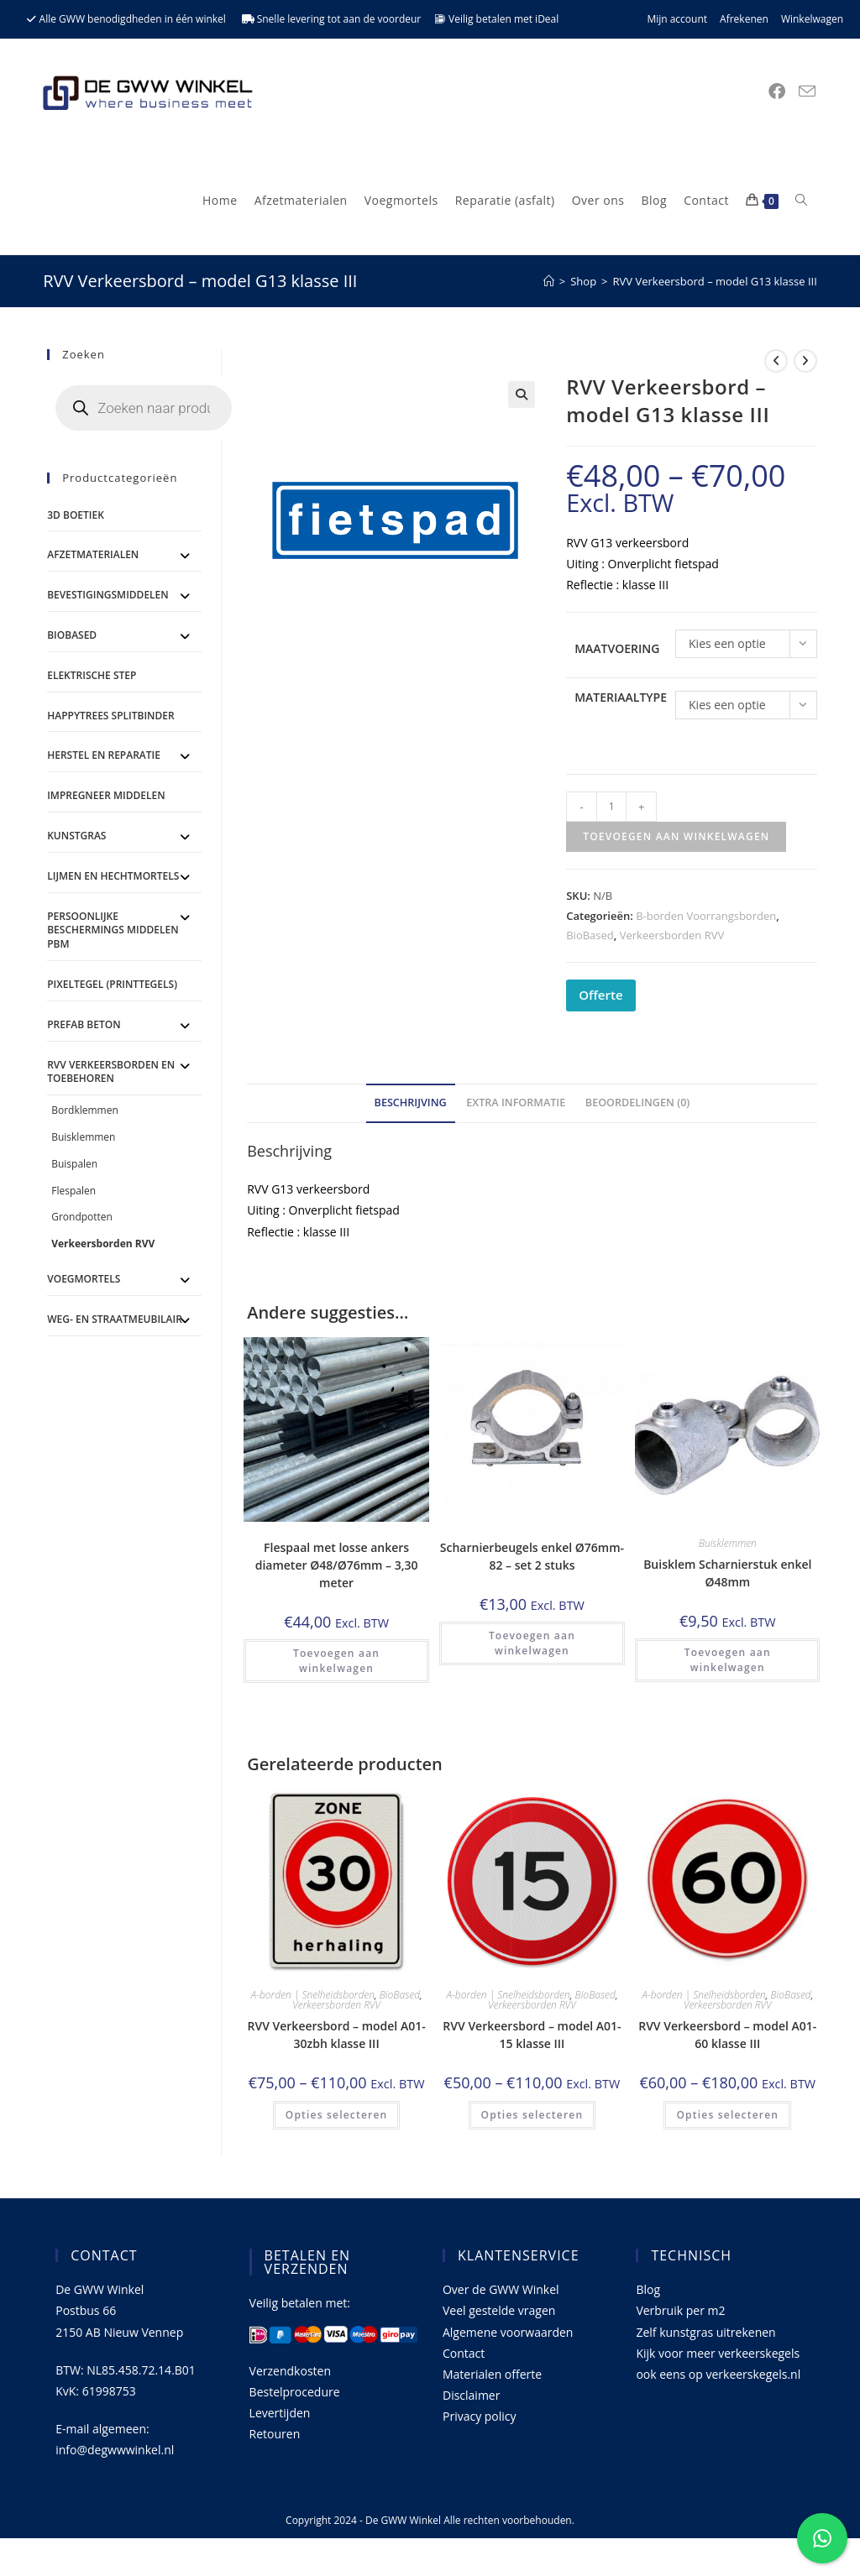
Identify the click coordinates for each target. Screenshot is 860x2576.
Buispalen (74, 1164)
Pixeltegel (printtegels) (112, 984)
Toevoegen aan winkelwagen (676, 836)
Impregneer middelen (106, 795)
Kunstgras (76, 835)
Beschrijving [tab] (411, 1102)
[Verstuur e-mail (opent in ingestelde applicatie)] (807, 91)
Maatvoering (616, 648)
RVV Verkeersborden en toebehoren (111, 1072)
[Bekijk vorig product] (776, 361)
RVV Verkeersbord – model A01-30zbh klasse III (337, 2034)
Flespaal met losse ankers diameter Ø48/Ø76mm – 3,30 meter (336, 1565)
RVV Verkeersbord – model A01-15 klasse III (532, 2034)
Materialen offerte (492, 2374)
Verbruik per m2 (680, 2310)
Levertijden (280, 2413)
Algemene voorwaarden (508, 2332)
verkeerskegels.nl (752, 2374)
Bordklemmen (84, 1110)
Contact (464, 2353)
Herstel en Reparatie (103, 755)
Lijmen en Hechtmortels (113, 876)
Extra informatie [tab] (515, 1102)
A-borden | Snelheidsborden (313, 1995)
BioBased (590, 935)
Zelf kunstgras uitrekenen (705, 2332)
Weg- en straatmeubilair (114, 1319)
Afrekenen (744, 19)
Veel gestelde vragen (499, 2310)
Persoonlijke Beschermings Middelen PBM (112, 930)
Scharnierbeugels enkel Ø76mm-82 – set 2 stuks (532, 1556)
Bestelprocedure (294, 2392)
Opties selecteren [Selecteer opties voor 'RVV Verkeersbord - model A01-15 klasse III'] (532, 2115)
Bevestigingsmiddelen (108, 595)
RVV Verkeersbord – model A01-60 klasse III (727, 2034)
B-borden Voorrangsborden (706, 915)
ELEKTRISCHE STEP (91, 675)
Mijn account (677, 19)
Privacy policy (480, 2416)
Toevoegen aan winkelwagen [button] (336, 1660)
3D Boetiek (75, 515)
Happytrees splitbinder (110, 715)
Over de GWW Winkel (501, 2289)
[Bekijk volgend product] (805, 361)
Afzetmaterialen (93, 554)
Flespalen (73, 1190)
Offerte (600, 994)
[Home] (548, 281)
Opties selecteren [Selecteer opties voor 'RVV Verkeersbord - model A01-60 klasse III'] (727, 2115)
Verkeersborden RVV (672, 935)
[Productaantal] (611, 807)
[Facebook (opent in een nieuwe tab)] (777, 91)
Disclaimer (471, 2395)
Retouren (275, 2434)
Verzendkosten (290, 2371)
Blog (648, 2289)
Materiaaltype (620, 697)
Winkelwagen (812, 19)
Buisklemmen (728, 1543)
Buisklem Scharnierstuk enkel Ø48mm (727, 1573)
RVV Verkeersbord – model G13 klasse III (715, 281)
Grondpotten (82, 1217)
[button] (521, 394)
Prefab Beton (83, 1024)
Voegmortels (83, 1279)
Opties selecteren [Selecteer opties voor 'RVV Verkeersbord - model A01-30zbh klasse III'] (337, 2115)
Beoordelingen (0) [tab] (637, 1102)
